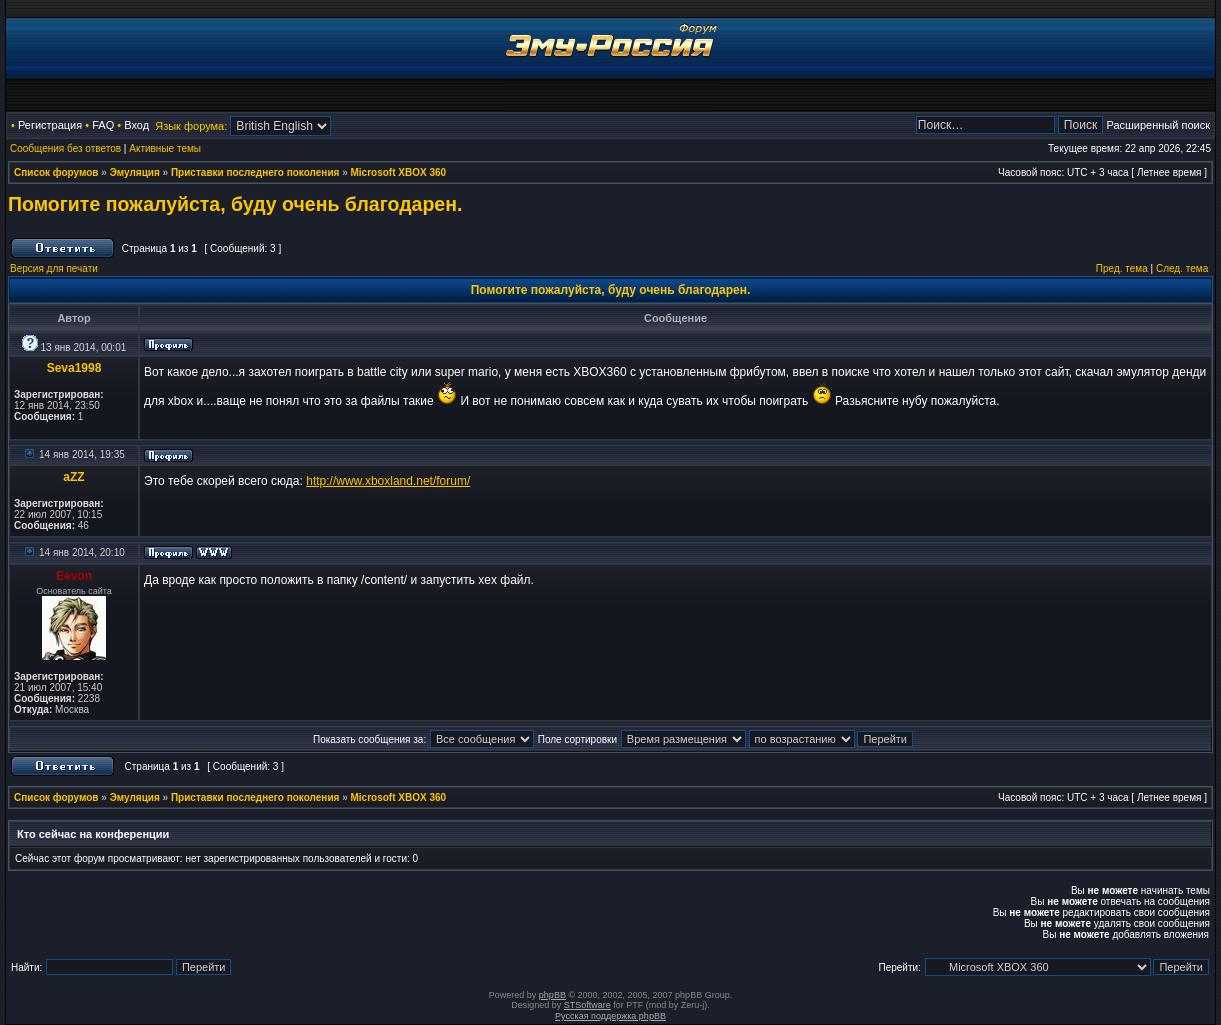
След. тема (1182, 268)
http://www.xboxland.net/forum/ (388, 481)
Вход (136, 125)
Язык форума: (191, 126)
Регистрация (50, 125)
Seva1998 (74, 368)
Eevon (74, 576)
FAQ (103, 125)
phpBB (552, 995)
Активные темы (165, 148)
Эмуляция (135, 172)
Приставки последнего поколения (255, 172)
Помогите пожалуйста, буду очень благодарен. (235, 204)
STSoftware (587, 1005)
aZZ (73, 477)
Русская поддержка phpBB (610, 1016)
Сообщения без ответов (65, 148)
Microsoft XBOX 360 (399, 172)
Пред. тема (1122, 268)
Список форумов (56, 172)
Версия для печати (54, 268)
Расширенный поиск (1158, 125)
